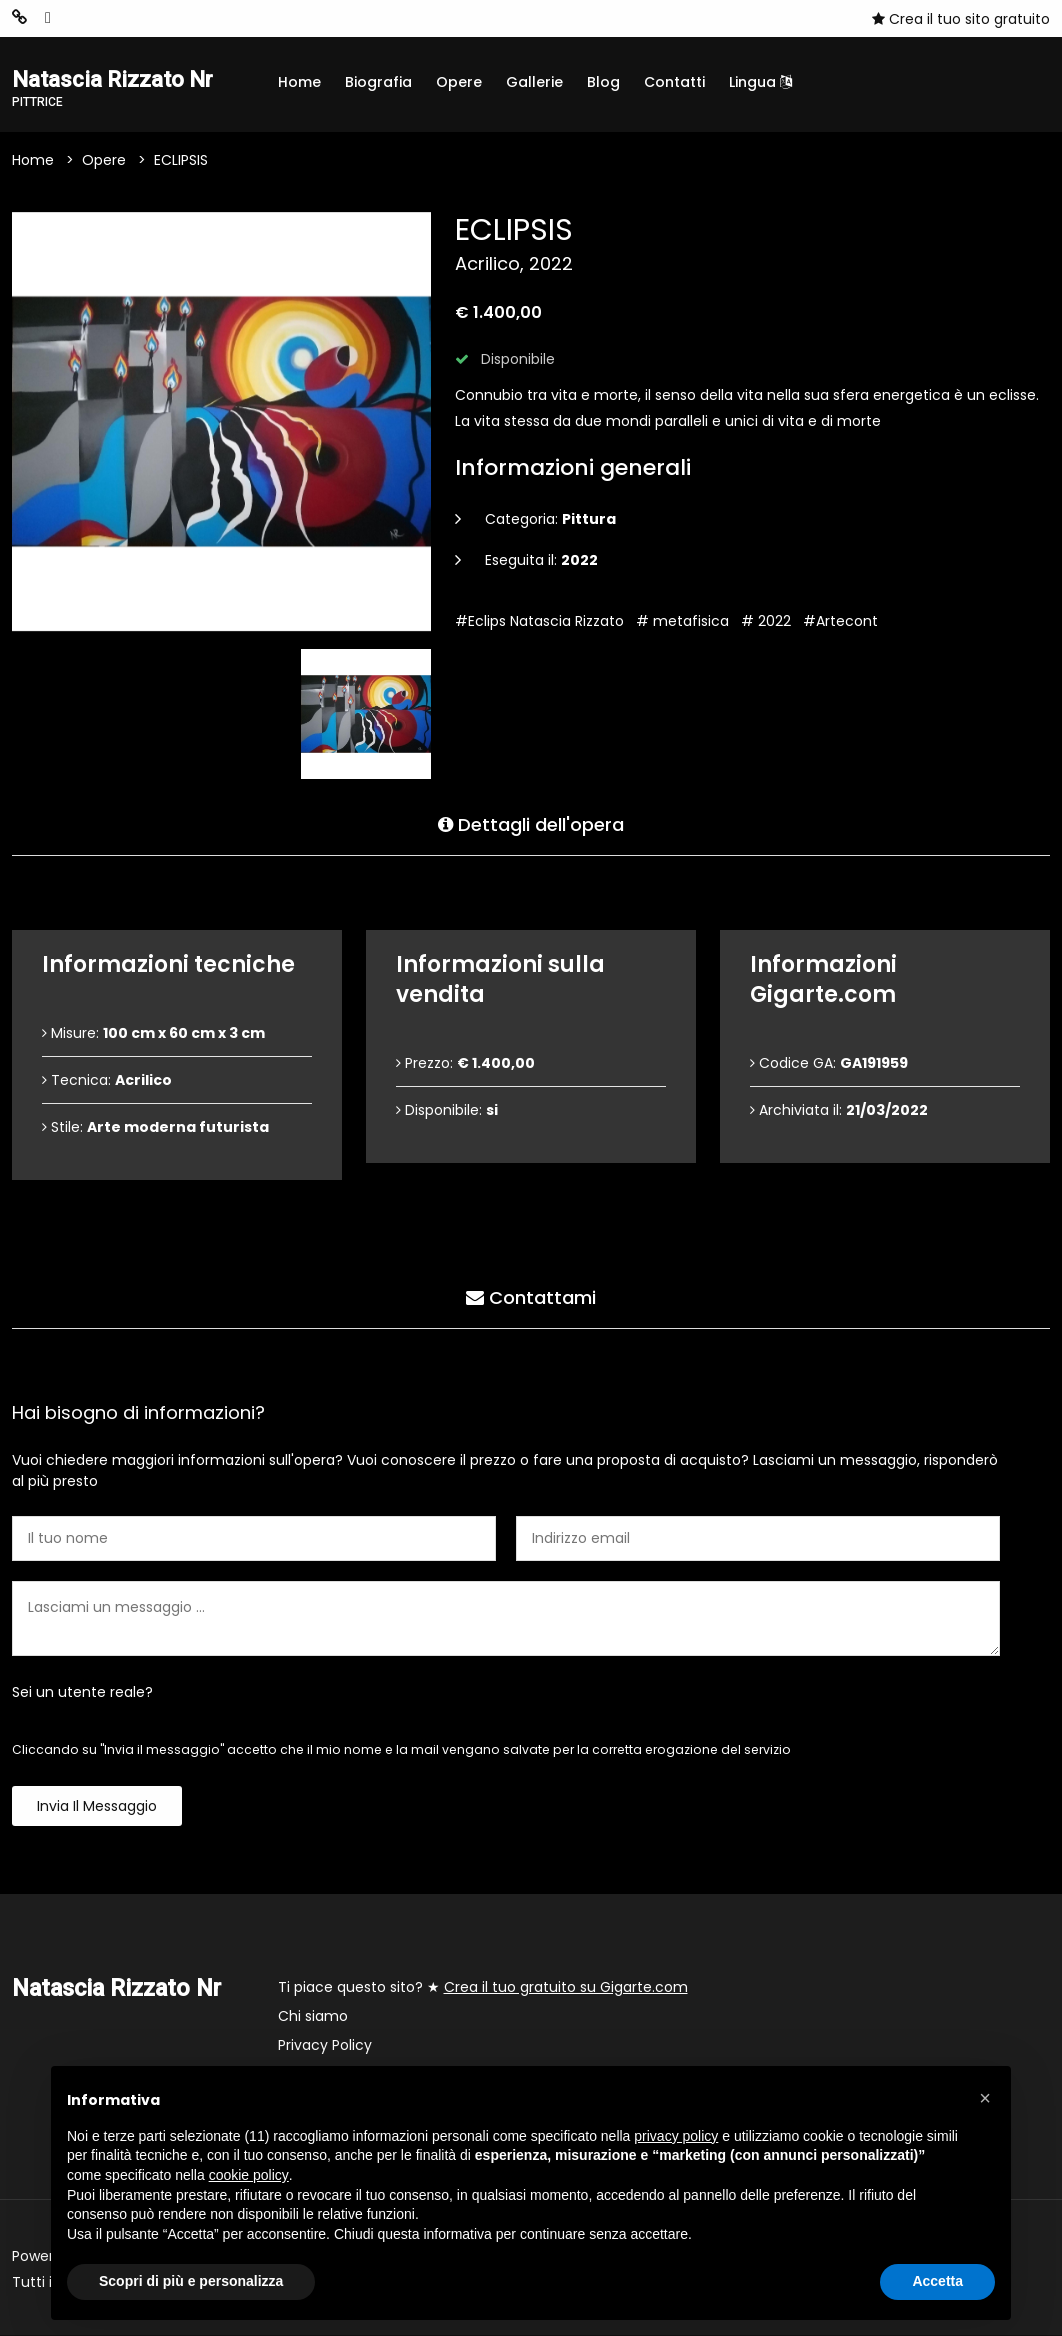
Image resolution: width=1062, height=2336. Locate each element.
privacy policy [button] (676, 2136)
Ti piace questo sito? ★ (483, 1988)
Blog (603, 82)
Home (299, 82)
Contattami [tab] (531, 1295)
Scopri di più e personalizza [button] (191, 2281)
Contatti (674, 82)
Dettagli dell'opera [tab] (531, 822)
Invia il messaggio (97, 1807)
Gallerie (534, 82)
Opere (459, 82)
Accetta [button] (937, 2281)
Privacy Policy (325, 2046)
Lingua (760, 82)
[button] (985, 2098)
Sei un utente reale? (82, 1693)
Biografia (378, 82)
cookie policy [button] (249, 2175)
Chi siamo (313, 2017)
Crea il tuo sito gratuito (961, 19)
